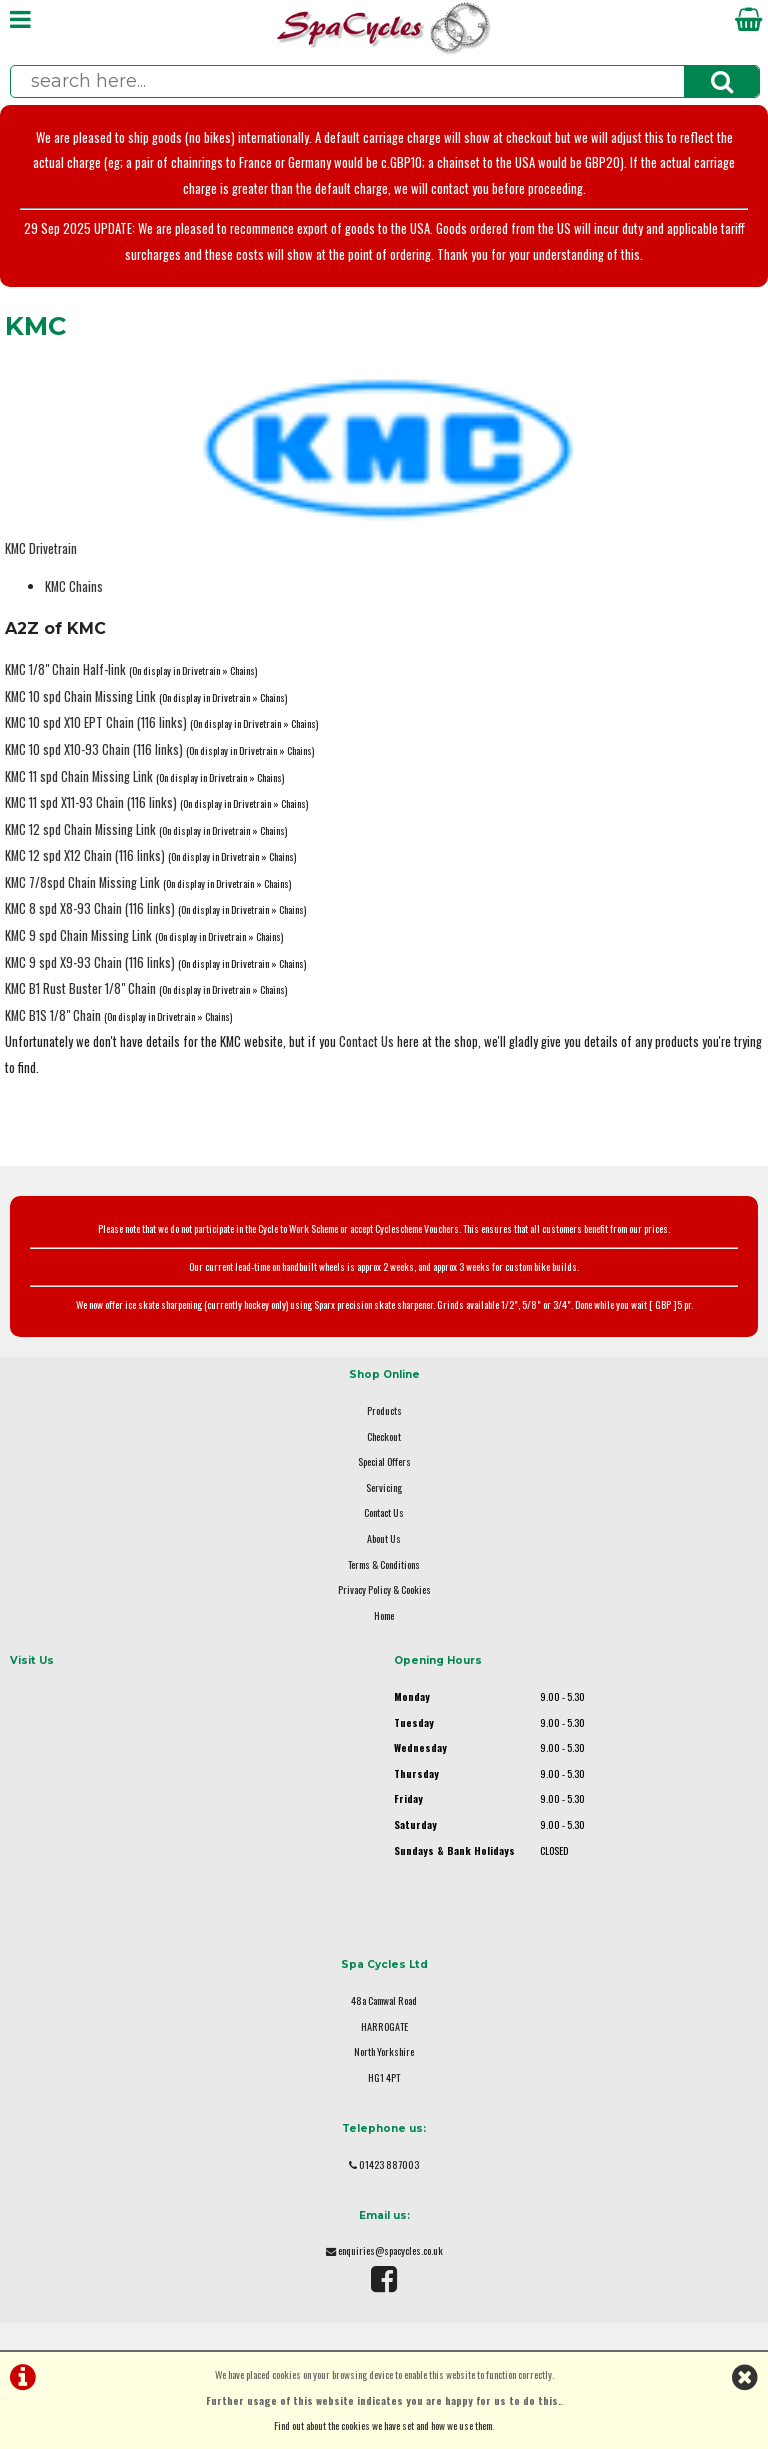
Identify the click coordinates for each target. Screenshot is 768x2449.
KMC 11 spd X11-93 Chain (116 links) (91, 802)
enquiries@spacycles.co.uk (390, 2250)
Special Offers (384, 1461)
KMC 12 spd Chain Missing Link (80, 829)
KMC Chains (74, 586)
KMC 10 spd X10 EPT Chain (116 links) (96, 722)
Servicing (384, 1487)
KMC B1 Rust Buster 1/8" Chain (80, 988)
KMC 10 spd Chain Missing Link (80, 696)
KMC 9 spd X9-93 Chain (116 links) (90, 962)
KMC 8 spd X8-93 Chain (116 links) (90, 908)
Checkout (384, 1436)
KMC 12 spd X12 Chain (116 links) (85, 855)
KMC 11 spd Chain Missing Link (79, 776)
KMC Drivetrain (41, 548)
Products (384, 1410)
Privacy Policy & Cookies (384, 1589)
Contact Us (366, 1041)
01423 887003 (389, 2164)
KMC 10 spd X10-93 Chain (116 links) (94, 749)
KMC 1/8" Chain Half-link (65, 669)
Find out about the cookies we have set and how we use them (383, 2425)
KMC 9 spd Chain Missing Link (78, 935)
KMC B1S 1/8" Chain (53, 1015)
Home (384, 1615)
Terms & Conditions (384, 1564)
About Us (384, 1538)
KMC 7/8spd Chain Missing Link (82, 882)
